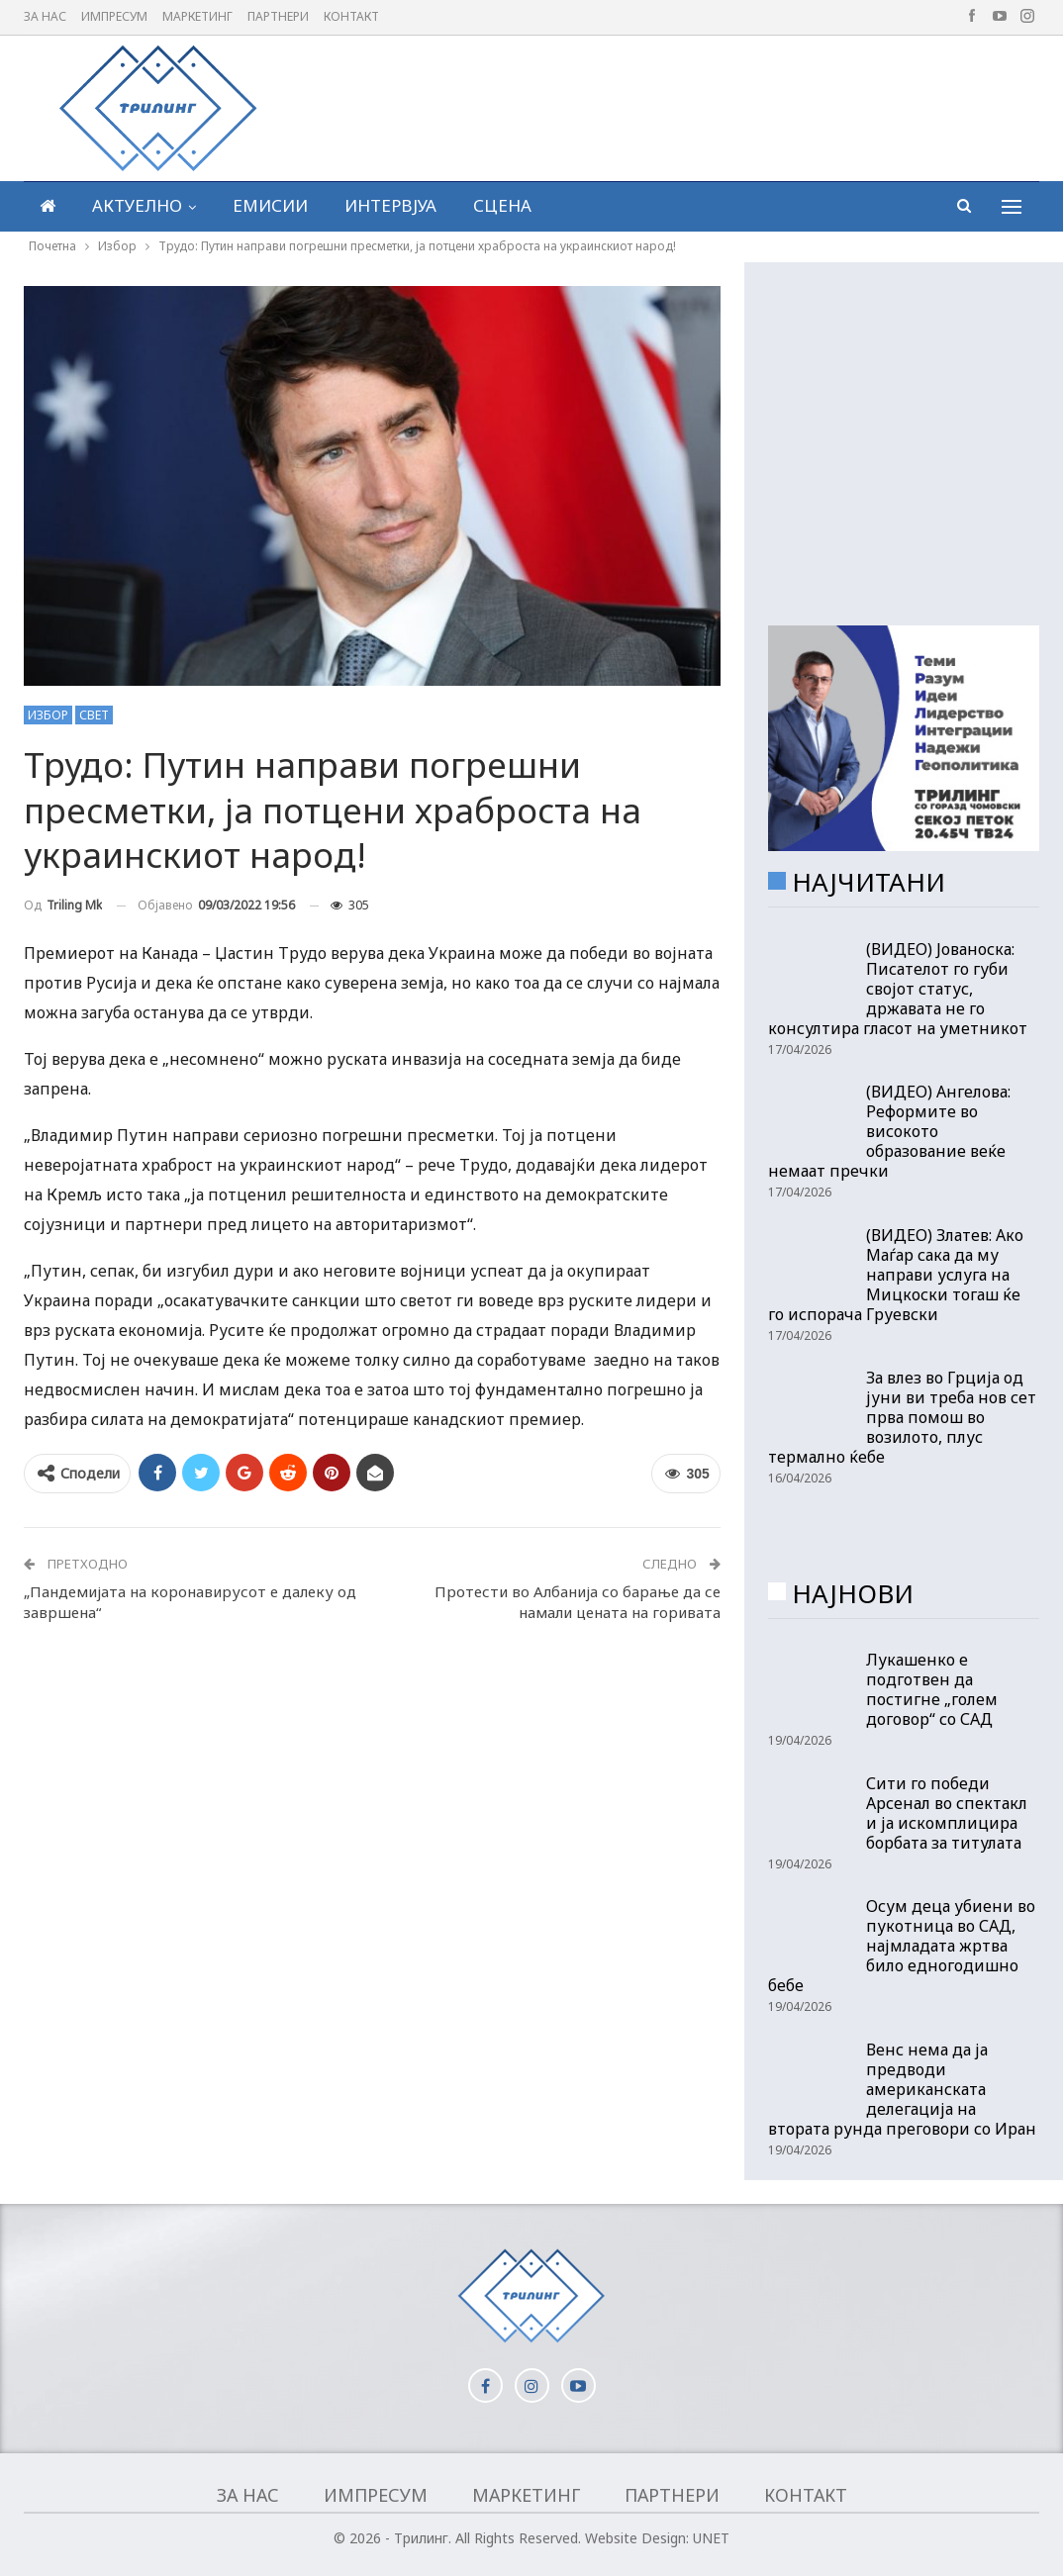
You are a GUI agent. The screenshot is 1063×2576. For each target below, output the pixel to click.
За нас (45, 16)
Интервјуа (390, 205)
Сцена (502, 205)
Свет (94, 715)
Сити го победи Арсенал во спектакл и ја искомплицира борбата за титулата (946, 1813)
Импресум (114, 16)
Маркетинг (197, 16)
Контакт (351, 16)
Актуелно (137, 205)
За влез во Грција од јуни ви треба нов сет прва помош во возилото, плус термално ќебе (902, 1417)
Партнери (278, 16)
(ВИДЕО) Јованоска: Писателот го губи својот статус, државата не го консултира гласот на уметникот (897, 988)
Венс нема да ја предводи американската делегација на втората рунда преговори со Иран (902, 2089)
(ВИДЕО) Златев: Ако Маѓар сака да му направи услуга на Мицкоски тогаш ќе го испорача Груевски (895, 1274)
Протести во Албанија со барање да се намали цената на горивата (578, 1601)
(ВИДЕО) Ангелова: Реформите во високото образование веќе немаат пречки (889, 1131)
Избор (48, 715)
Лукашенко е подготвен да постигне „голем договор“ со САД (932, 1689)
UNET (711, 2537)
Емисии (270, 205)
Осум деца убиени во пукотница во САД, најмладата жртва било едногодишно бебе (901, 1945)
